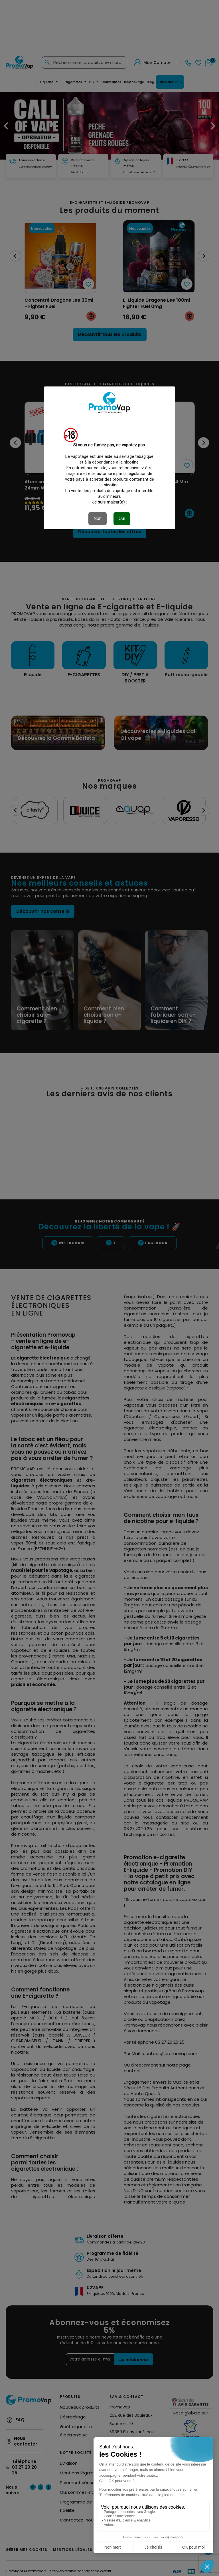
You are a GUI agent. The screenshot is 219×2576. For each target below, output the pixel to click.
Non (98, 518)
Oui (122, 518)
